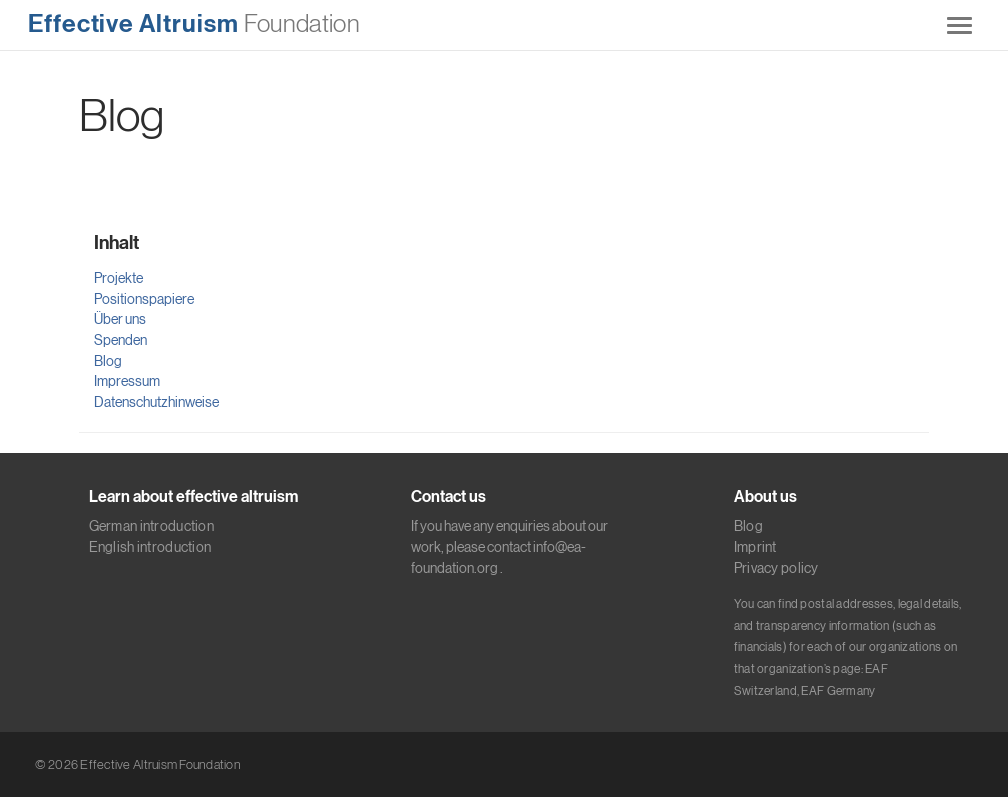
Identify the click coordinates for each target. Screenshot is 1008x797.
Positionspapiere (144, 299)
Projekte (118, 278)
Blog (108, 361)
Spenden (120, 340)
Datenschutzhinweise (156, 402)
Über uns (120, 319)
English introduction (150, 547)
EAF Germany (838, 691)
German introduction (151, 526)
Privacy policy (776, 568)
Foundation (194, 24)
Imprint (755, 547)
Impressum (127, 381)
